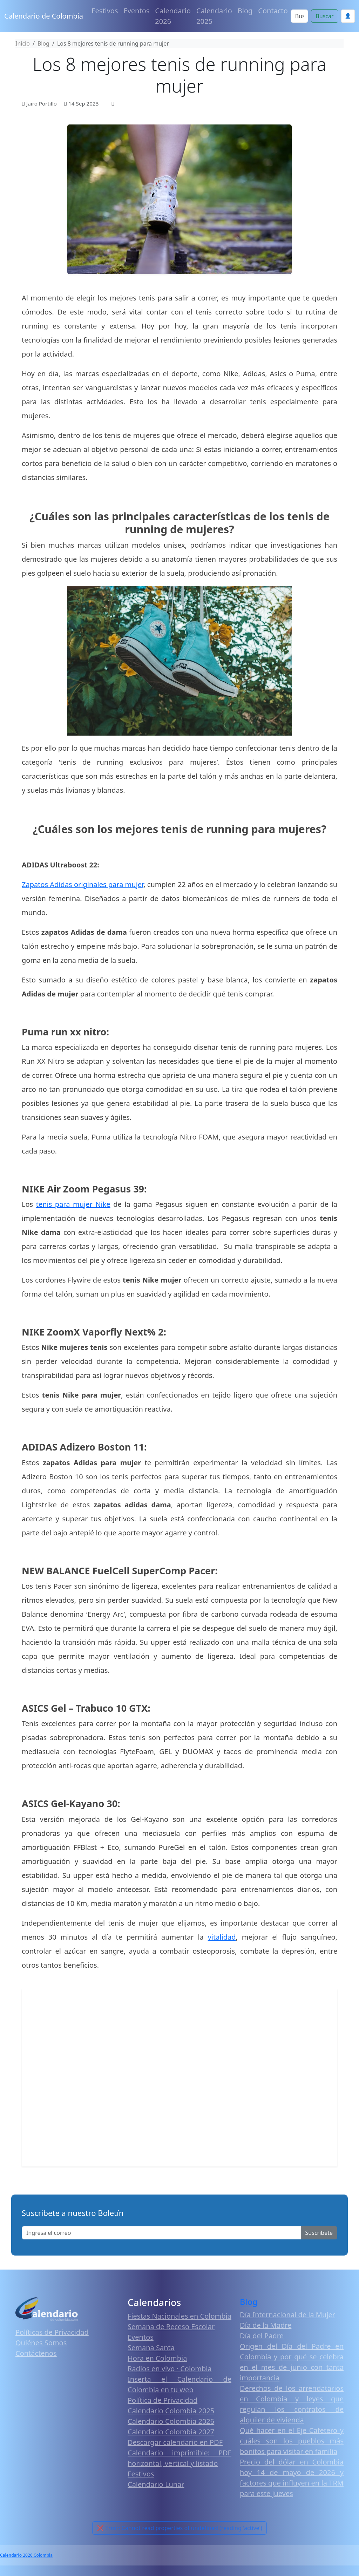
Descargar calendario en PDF (175, 2442)
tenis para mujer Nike (73, 1204)
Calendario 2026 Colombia (26, 2555)
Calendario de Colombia (43, 16)
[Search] (300, 16)
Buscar (324, 16)
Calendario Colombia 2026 (171, 2421)
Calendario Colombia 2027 (171, 2431)
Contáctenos (36, 2353)
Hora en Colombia (157, 2358)
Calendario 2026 (173, 16)
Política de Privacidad (162, 2400)
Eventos (137, 10)
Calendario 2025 (214, 16)
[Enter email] (161, 2232)
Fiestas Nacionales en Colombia (179, 2316)
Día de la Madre (265, 2325)
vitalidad (222, 1937)
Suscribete (319, 2233)
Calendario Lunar (156, 2484)
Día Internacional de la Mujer (287, 2314)
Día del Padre (262, 2335)
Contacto (272, 10)
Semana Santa (151, 2347)
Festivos (105, 10)
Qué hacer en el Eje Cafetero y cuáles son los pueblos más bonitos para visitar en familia (292, 2441)
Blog (245, 10)
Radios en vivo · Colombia (170, 2368)
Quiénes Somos (41, 2342)
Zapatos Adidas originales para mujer (82, 884)
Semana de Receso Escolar (171, 2326)
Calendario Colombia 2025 (171, 2410)
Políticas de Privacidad (52, 2332)
